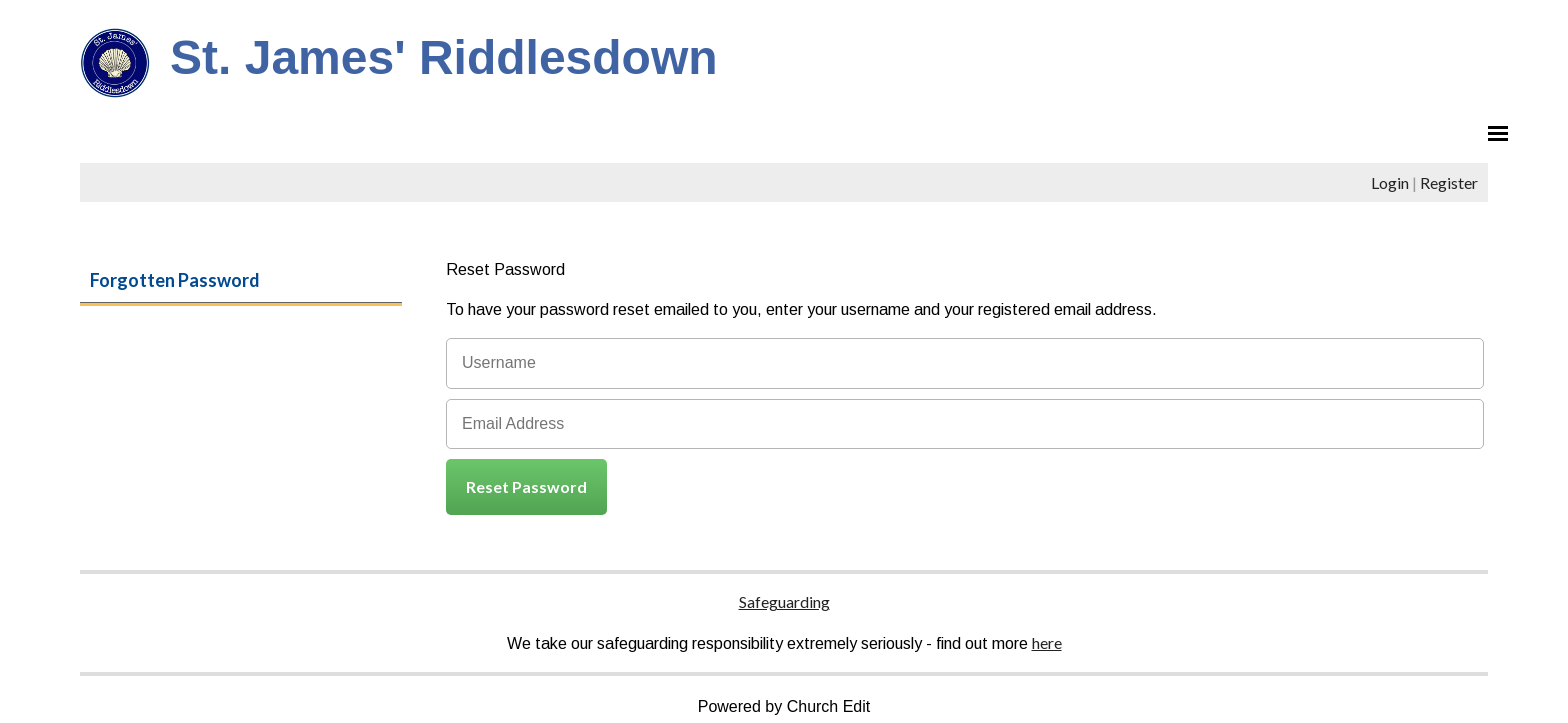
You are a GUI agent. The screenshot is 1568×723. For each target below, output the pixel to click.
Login (1390, 182)
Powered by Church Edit (784, 706)
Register (1449, 182)
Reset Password (526, 486)
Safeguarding (784, 601)
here (1047, 642)
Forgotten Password (175, 280)
